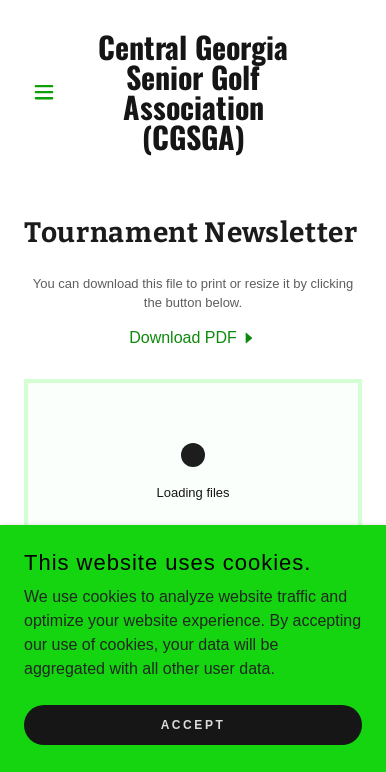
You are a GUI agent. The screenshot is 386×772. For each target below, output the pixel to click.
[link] (193, 92)
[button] (49, 92)
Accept (193, 738)
